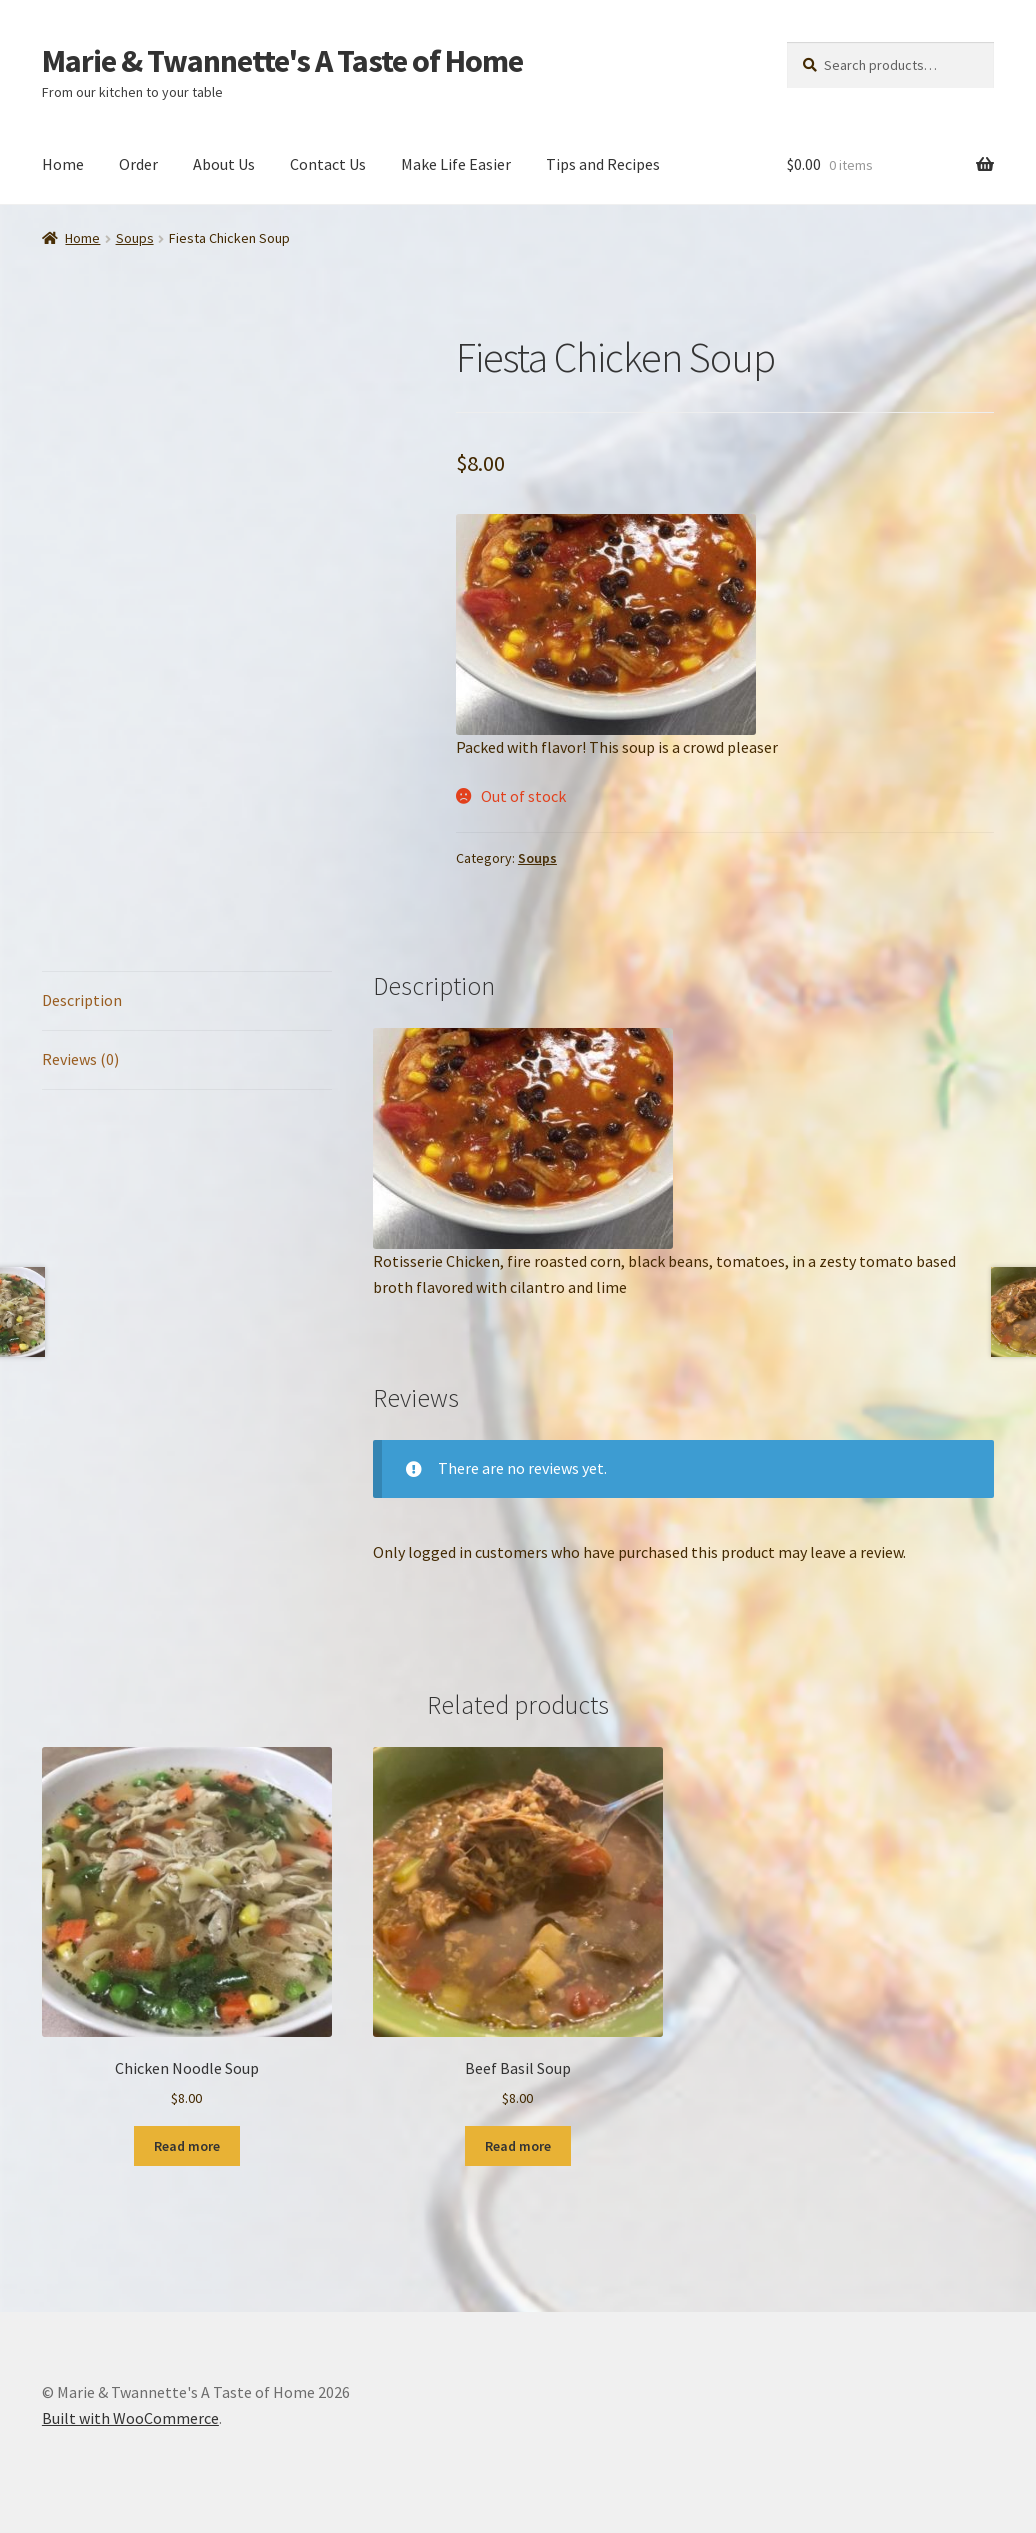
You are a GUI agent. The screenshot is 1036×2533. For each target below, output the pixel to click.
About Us (224, 164)
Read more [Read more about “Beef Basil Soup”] (518, 2146)
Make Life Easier (456, 164)
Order (138, 164)
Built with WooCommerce (130, 2418)
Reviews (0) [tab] (80, 1059)
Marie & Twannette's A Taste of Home (282, 61)
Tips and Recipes (603, 164)
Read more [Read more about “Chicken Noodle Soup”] (187, 2146)
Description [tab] (82, 1000)
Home (63, 164)
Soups (135, 238)
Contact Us (328, 164)
